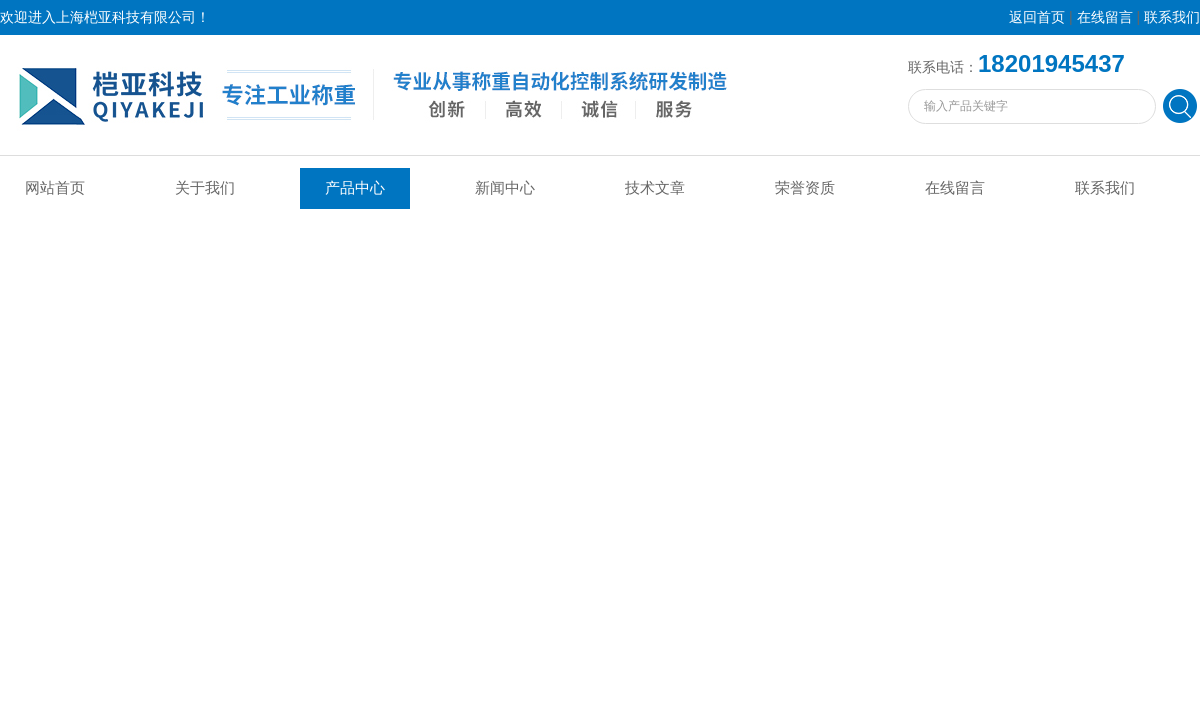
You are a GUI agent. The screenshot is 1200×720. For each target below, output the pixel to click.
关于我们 (205, 188)
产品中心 (355, 188)
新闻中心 (505, 188)
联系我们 (1172, 17)
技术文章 (655, 188)
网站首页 (55, 188)
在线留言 (1105, 17)
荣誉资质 (805, 188)
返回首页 (1037, 17)
